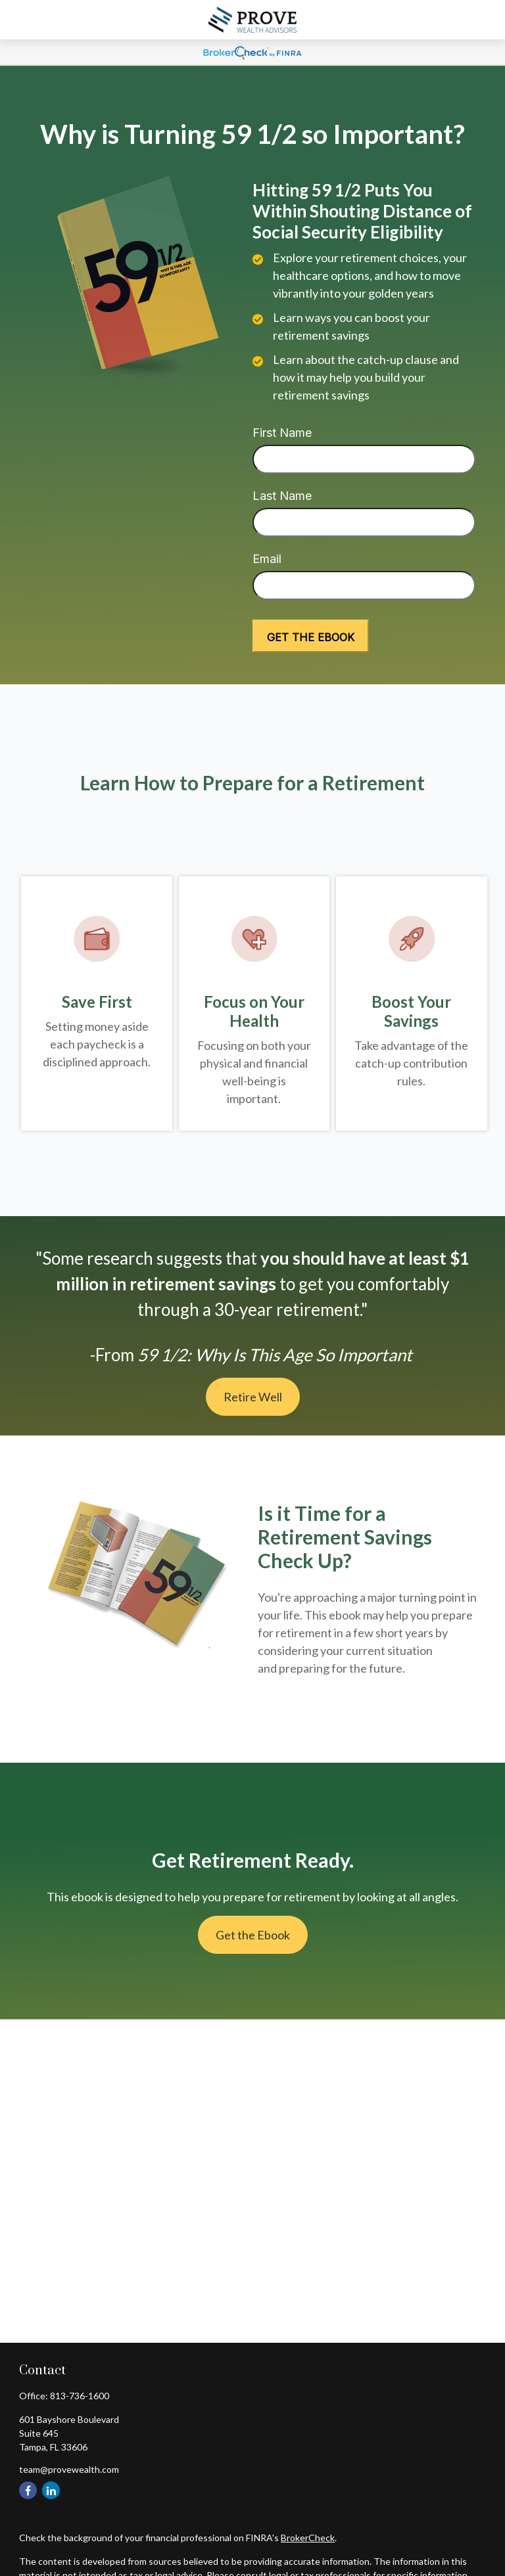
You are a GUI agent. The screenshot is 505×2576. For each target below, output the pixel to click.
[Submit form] (310, 636)
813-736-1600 (79, 2395)
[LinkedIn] (51, 2490)
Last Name (282, 496)
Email (266, 559)
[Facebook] (28, 2490)
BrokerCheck (308, 2537)
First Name (282, 433)
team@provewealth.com (69, 2469)
